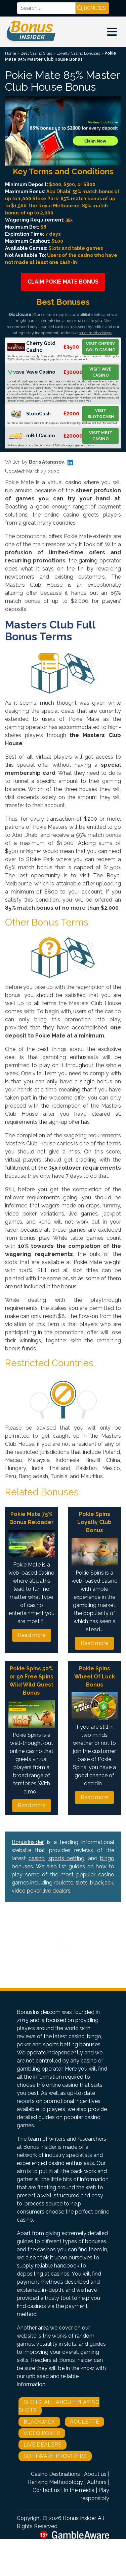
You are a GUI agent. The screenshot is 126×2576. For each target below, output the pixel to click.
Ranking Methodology (55, 2482)
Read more (31, 1635)
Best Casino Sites (36, 53)
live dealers (57, 1890)
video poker (26, 1890)
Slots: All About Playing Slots (58, 2406)
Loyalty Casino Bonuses (78, 53)
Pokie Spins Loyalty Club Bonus (94, 1522)
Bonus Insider (79, 2518)
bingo (107, 1858)
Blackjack (39, 2422)
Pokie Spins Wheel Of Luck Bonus (94, 1676)
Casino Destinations (55, 2474)
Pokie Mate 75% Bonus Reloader (31, 1518)
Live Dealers (42, 2444)
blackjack (101, 1882)
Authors (97, 2482)
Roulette (84, 2422)
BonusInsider (28, 1842)
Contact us (46, 2490)
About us (95, 2474)
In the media (79, 2490)
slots (82, 1882)
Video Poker (42, 2433)
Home (10, 53)
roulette (63, 1882)
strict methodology (95, 332)
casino (37, 1858)
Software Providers (55, 2456)
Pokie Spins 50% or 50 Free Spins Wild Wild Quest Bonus (31, 1680)
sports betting (66, 1858)
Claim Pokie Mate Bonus (63, 282)
